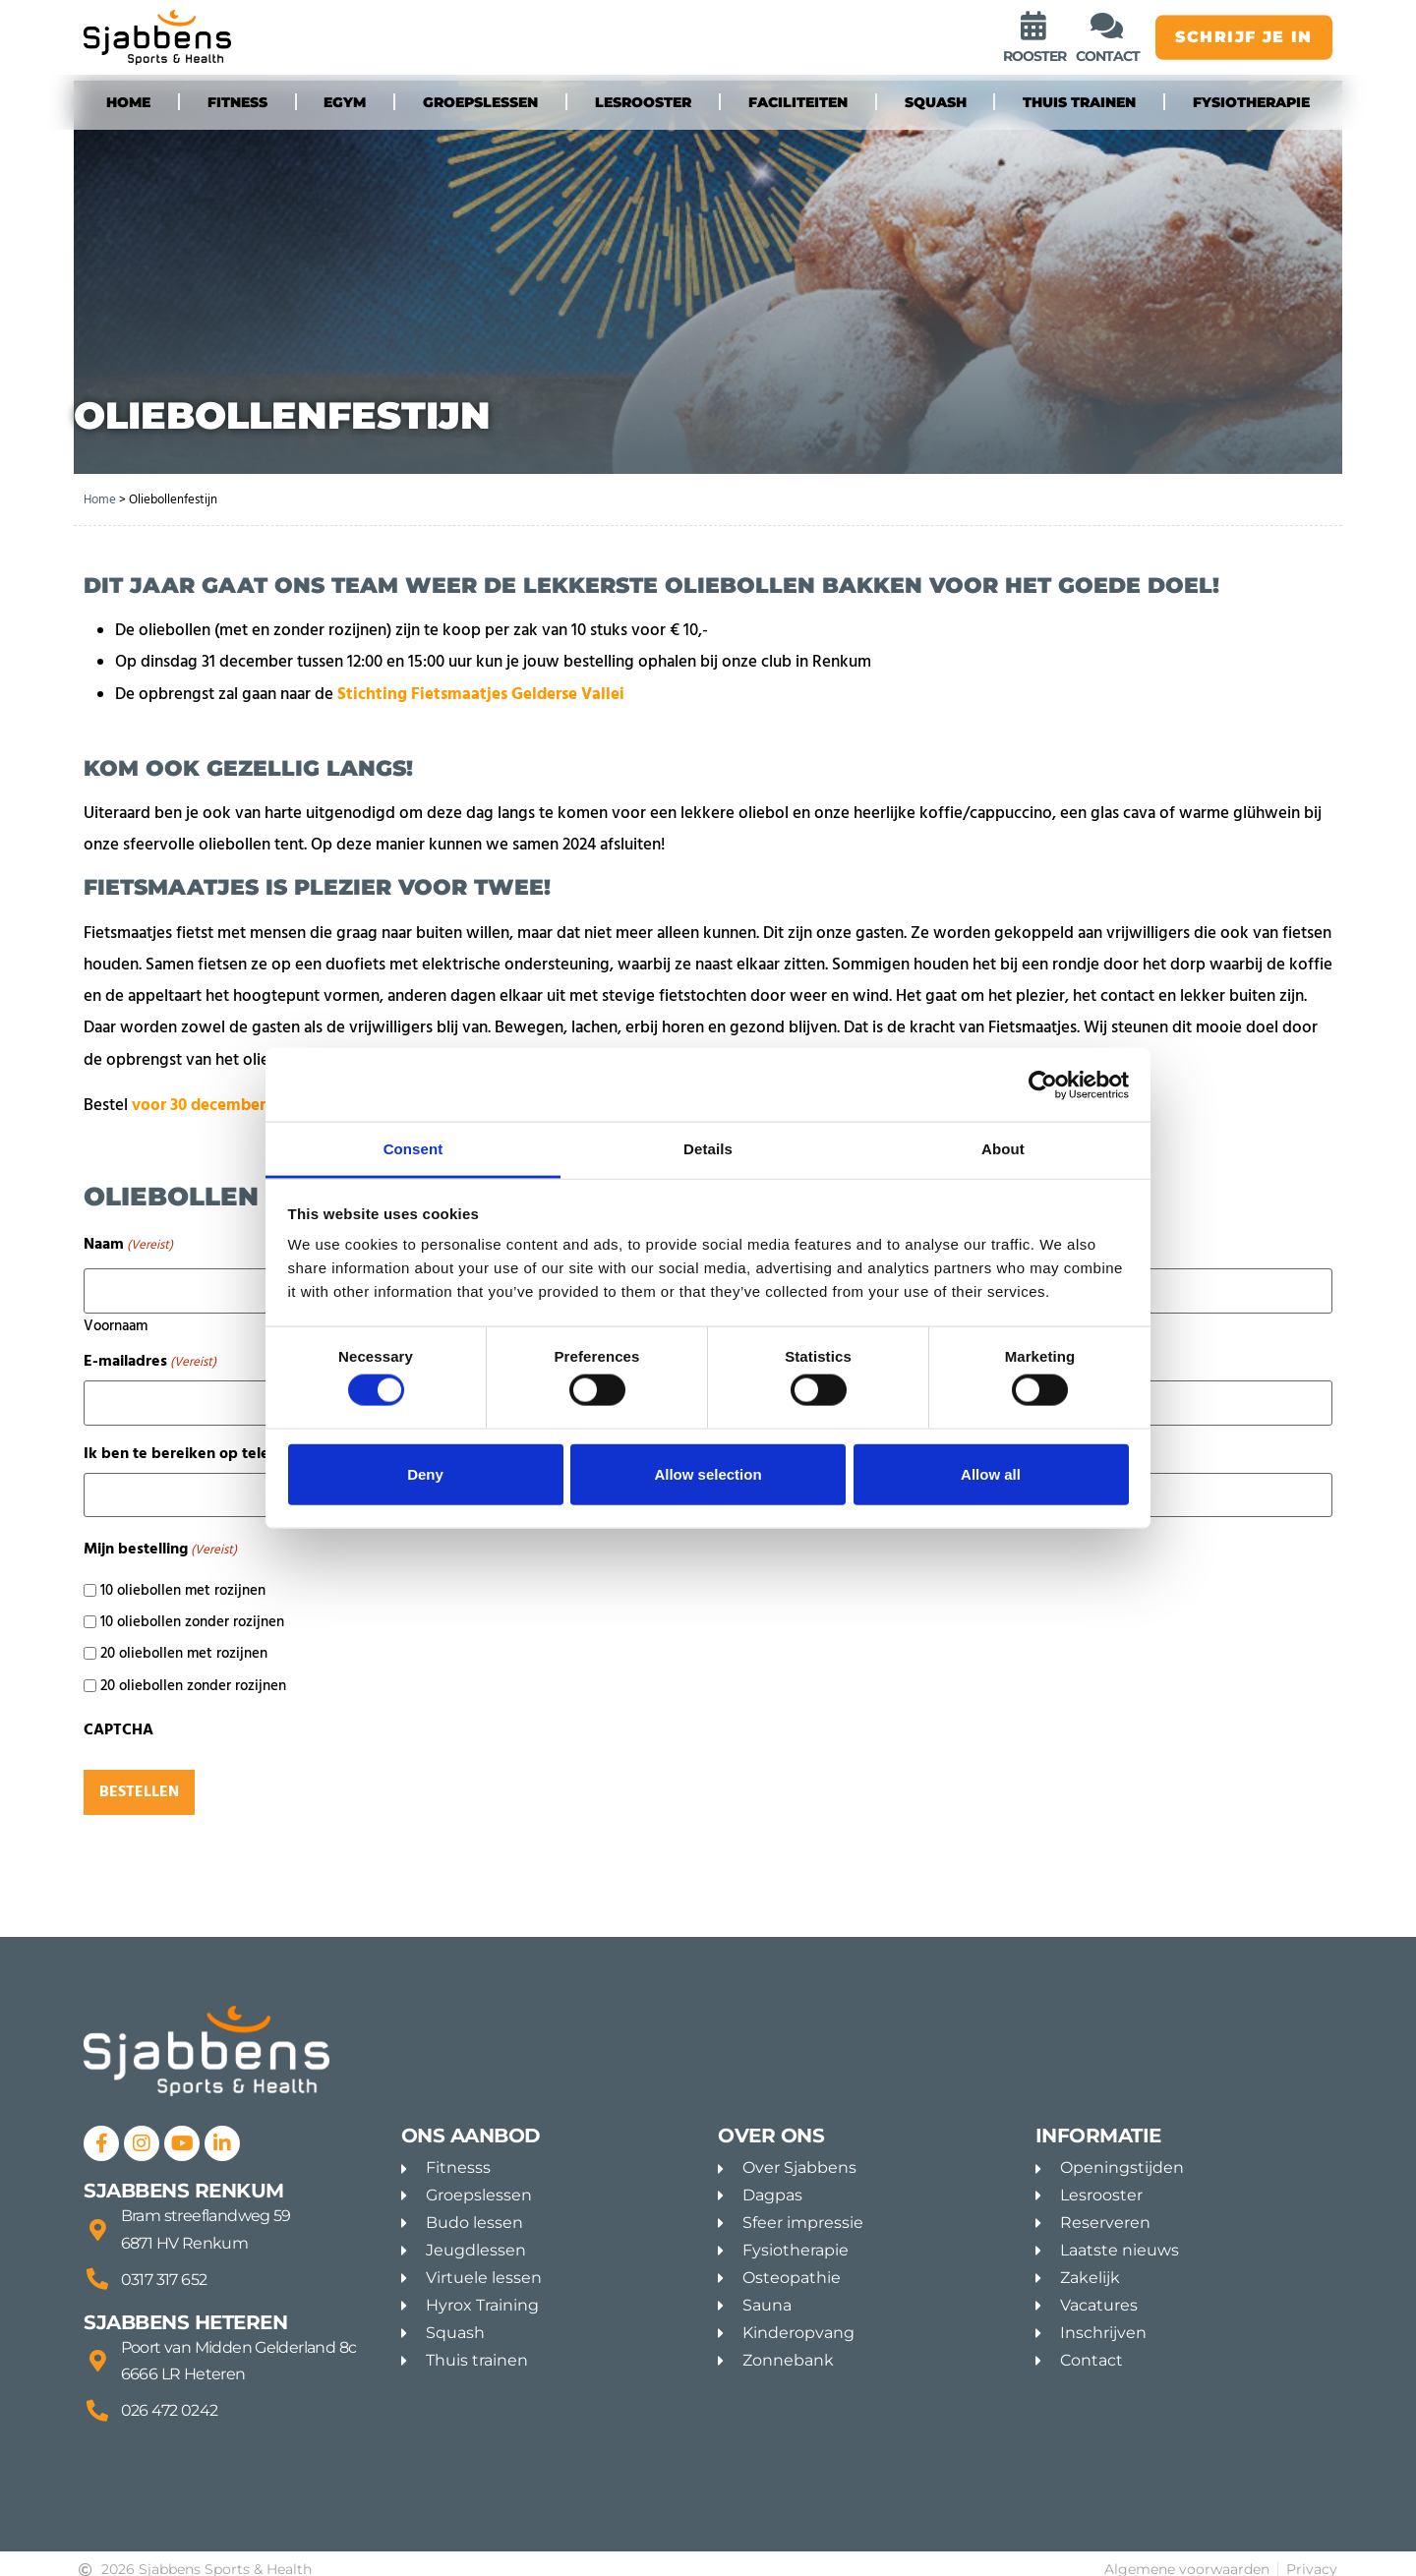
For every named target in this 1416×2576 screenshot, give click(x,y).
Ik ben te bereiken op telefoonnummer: (250, 1443)
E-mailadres (150, 1356)
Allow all (991, 1473)
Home (128, 102)
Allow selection (707, 1473)
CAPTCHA (118, 1715)
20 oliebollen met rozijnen (183, 1638)
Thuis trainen (1079, 102)
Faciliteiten (798, 102)
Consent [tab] (413, 1149)
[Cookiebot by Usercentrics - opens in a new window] (1043, 1084)
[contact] (1107, 26)
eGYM (345, 102)
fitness (237, 102)
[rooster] (1034, 26)
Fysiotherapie (1251, 102)
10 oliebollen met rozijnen (183, 1575)
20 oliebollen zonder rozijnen (193, 1671)
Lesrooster (643, 102)
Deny (425, 1473)
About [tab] (1003, 1149)
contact (1108, 58)
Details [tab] (708, 1149)
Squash (936, 102)
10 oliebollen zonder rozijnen (192, 1607)
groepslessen (480, 102)
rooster (1034, 58)
